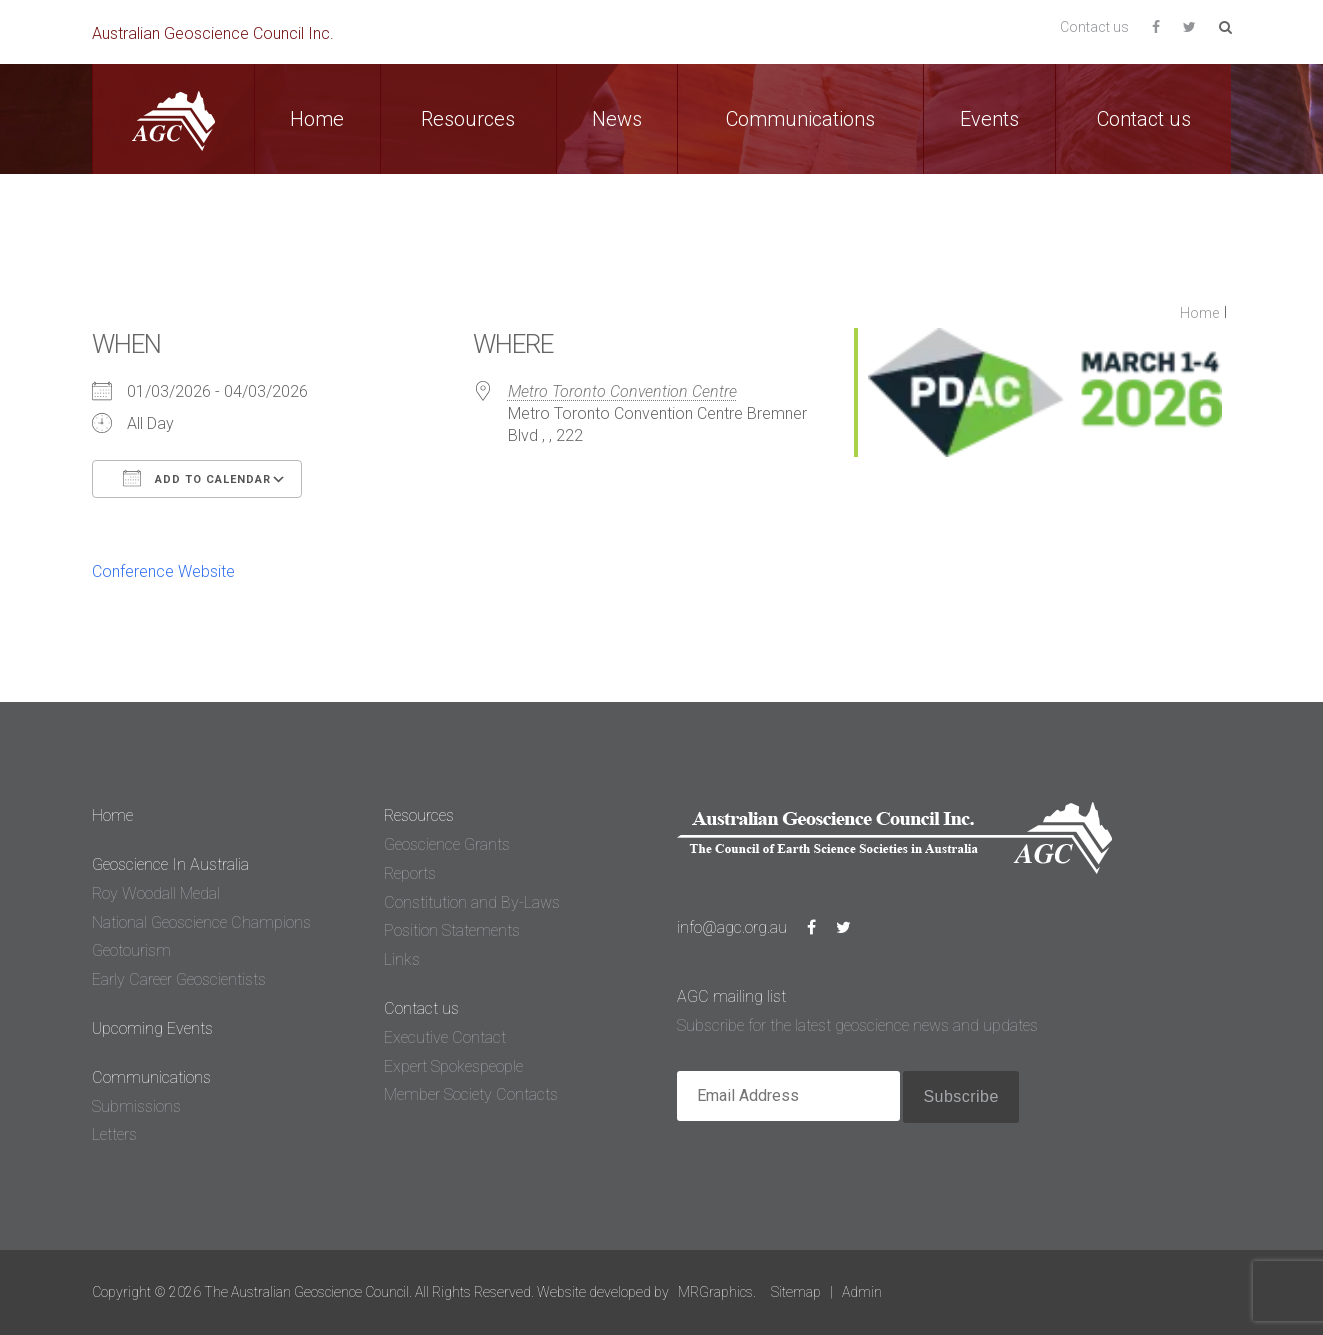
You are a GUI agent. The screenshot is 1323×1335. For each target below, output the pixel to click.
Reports (410, 873)
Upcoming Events (152, 1028)
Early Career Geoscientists (179, 979)
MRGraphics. (717, 1292)
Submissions (136, 1106)
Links (402, 959)
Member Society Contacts (471, 1094)
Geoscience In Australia (170, 864)
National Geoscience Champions (201, 922)
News (617, 119)
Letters (114, 1134)
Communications (800, 119)
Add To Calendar (197, 478)
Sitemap (796, 1292)
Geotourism (131, 950)
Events (989, 119)
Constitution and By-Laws (472, 902)
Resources (468, 119)
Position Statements (452, 930)
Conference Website (163, 571)
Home (317, 119)
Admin (862, 1292)
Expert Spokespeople (453, 1066)
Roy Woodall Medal (156, 893)
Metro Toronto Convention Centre (622, 391)
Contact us (1094, 27)
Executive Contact (445, 1037)
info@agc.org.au (732, 927)
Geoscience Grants (447, 844)
